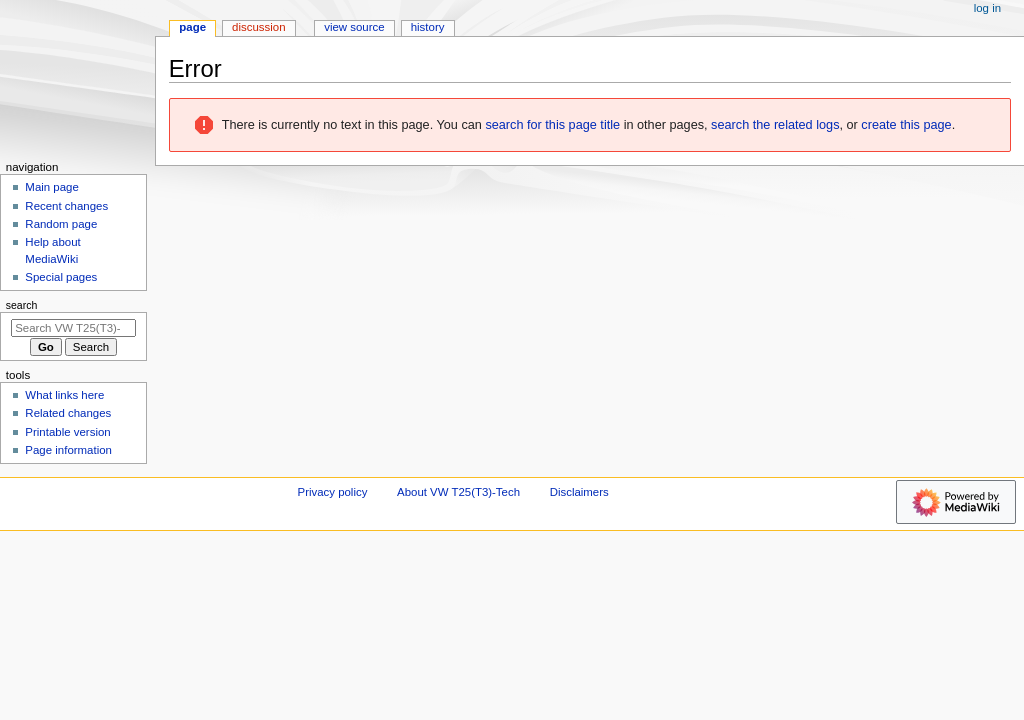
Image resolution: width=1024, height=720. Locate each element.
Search (22, 305)
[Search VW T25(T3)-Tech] (73, 328)
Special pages (61, 277)
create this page (906, 125)
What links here (64, 395)
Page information (68, 450)
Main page (52, 187)
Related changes (68, 413)
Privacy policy (333, 492)
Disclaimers (579, 492)
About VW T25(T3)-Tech (458, 492)
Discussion (258, 27)
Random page (61, 224)
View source (354, 27)
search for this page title (552, 125)
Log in (987, 8)
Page (192, 27)
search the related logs (775, 125)
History (428, 27)
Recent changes (66, 206)
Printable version (67, 432)
